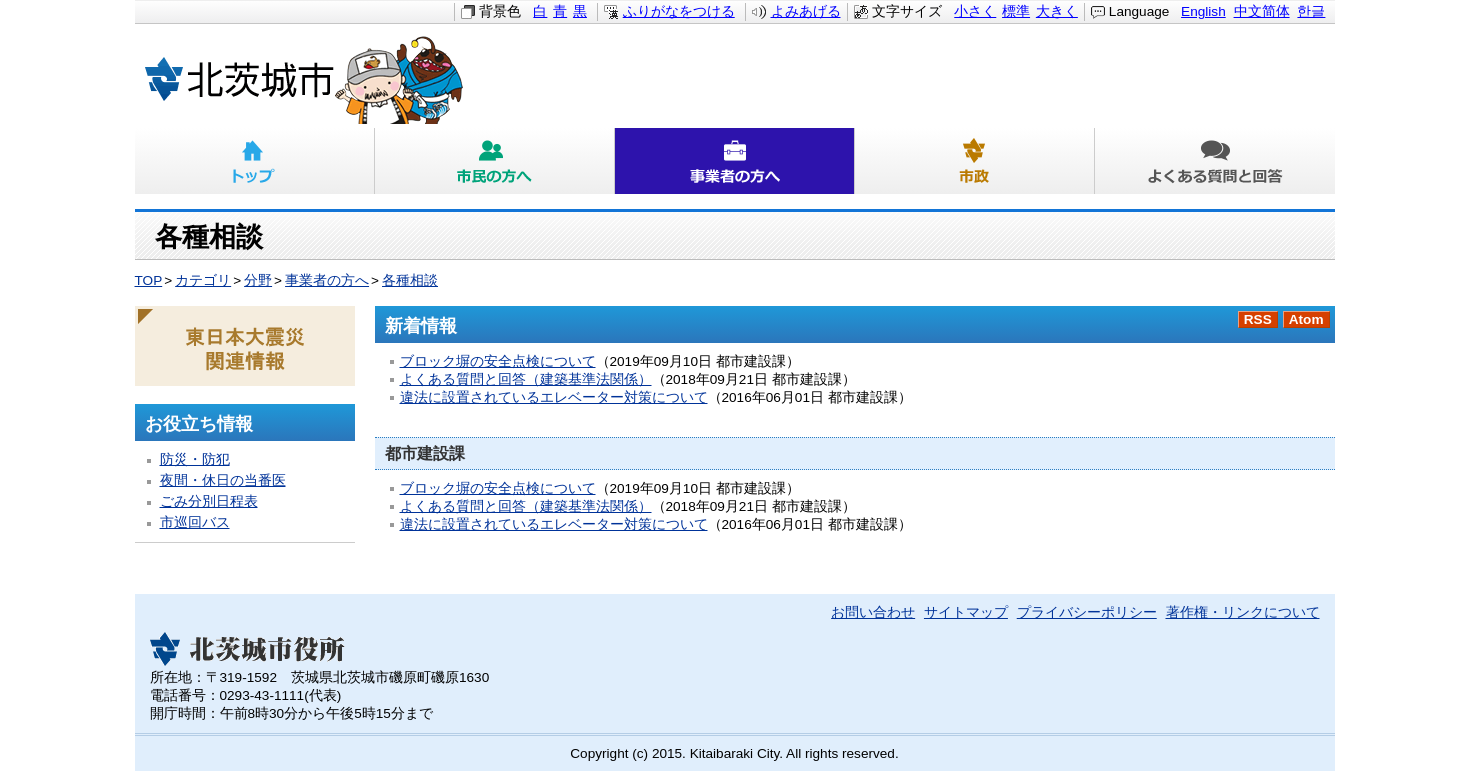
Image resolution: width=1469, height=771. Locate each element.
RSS (1258, 319)
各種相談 (410, 280)
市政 (975, 161)
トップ (255, 161)
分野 (258, 280)
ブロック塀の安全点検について (498, 361)
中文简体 (1262, 11)
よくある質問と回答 (1215, 161)
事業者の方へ (735, 161)
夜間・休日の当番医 (223, 480)
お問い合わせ (873, 612)
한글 (1311, 11)
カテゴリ (203, 280)
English (1203, 11)
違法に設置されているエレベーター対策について (554, 397)
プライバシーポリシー (1087, 612)
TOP (149, 280)
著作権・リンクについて (1243, 612)
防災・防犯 (195, 459)
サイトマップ (966, 612)
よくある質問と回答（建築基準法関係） (526, 379)
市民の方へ (495, 161)
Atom (1306, 319)
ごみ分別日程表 (209, 501)
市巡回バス (195, 522)
